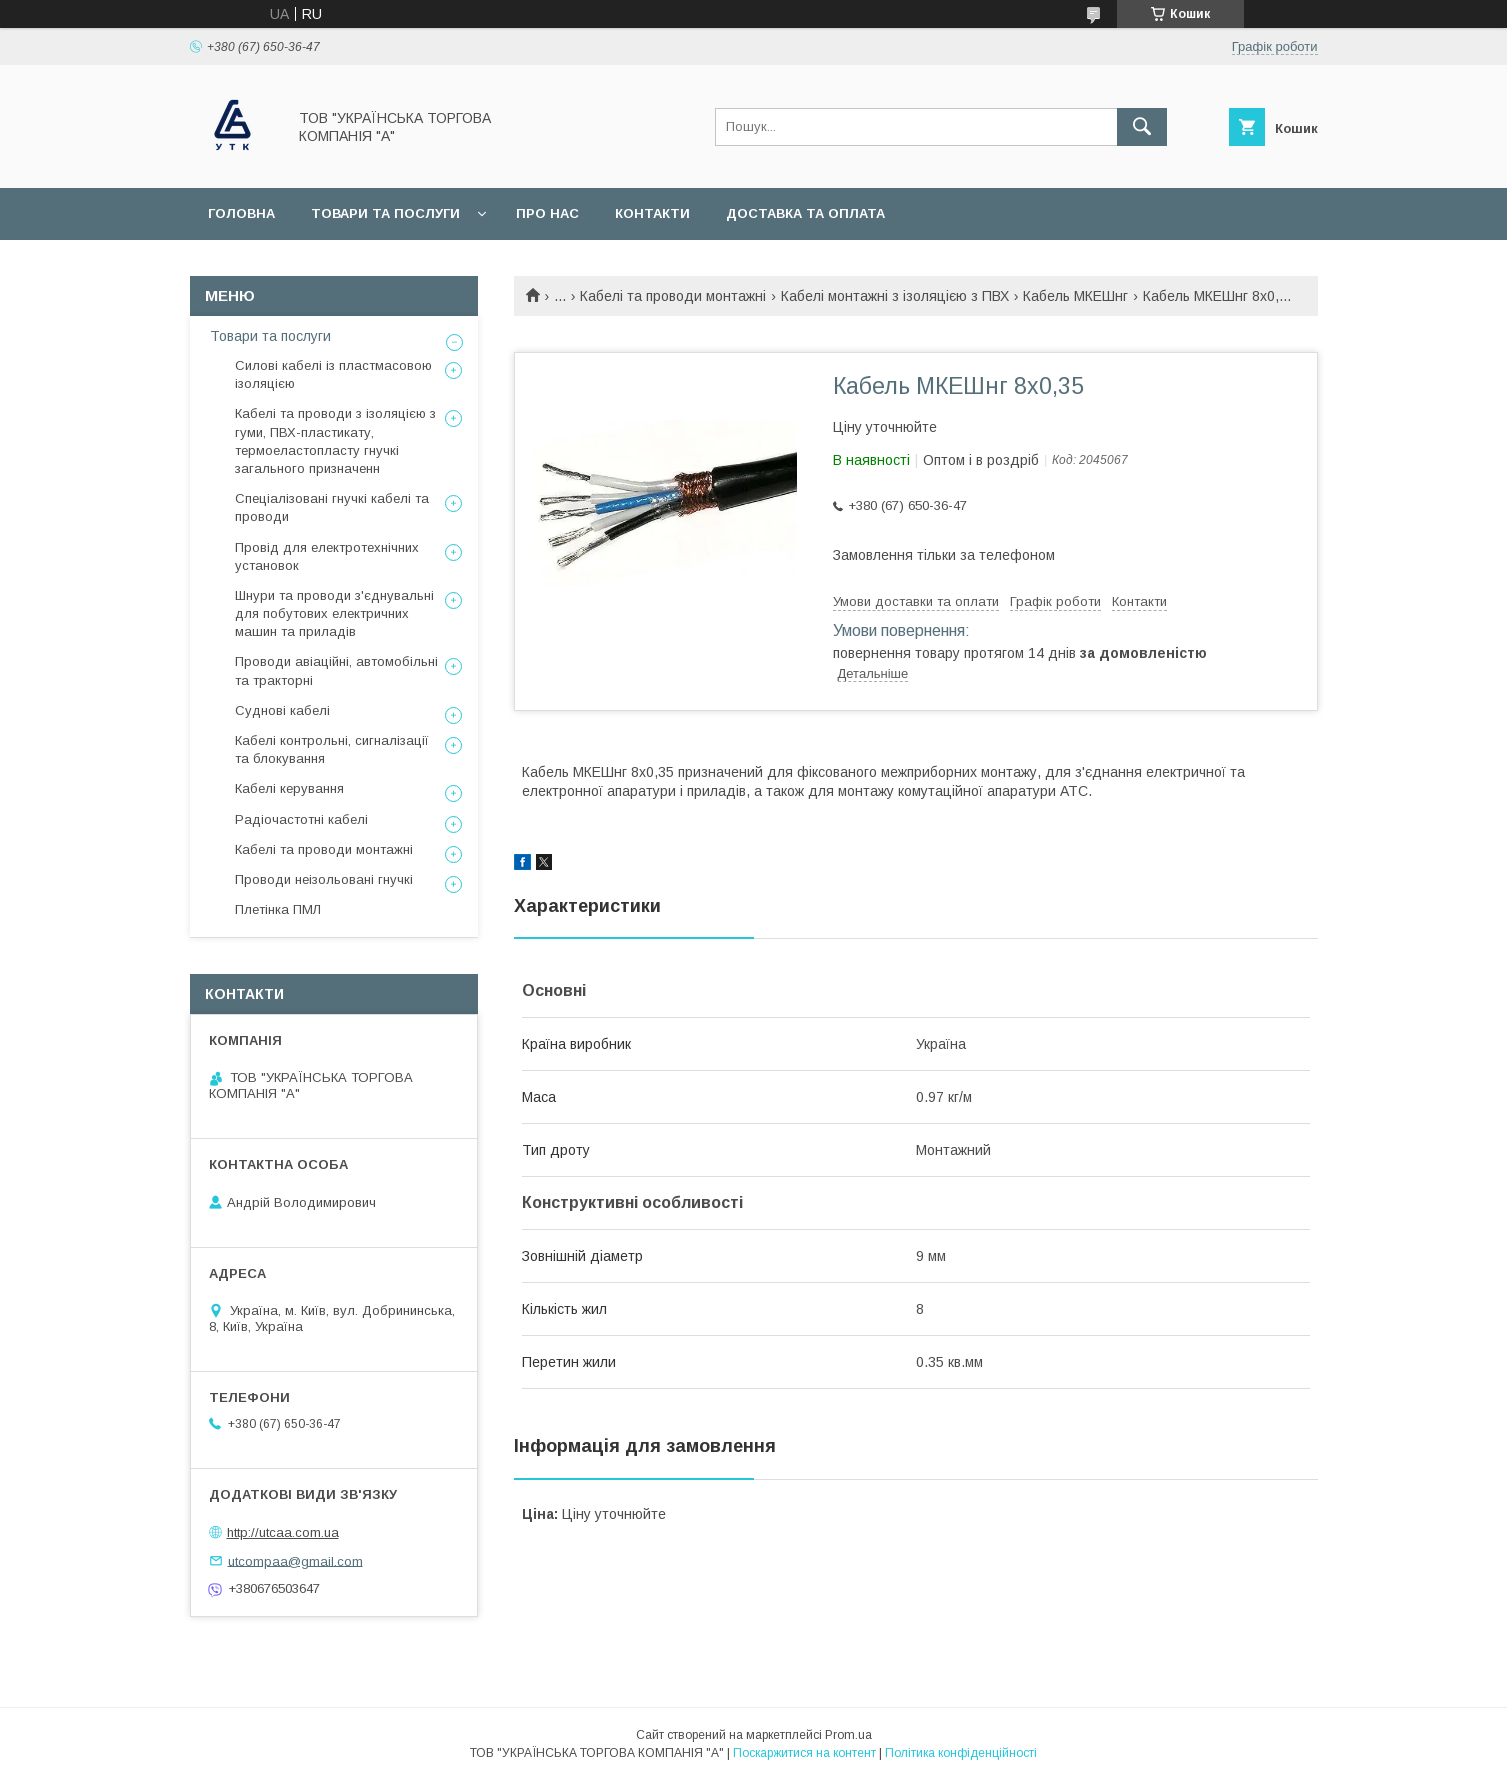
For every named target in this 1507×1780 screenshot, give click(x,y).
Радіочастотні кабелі (301, 819)
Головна (241, 213)
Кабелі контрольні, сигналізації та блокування (332, 749)
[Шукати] (1142, 127)
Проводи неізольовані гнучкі (324, 879)
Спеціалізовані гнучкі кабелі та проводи (332, 507)
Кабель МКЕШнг (1075, 296)
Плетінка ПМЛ (278, 909)
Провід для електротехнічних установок (327, 556)
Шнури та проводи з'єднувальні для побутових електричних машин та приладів (334, 613)
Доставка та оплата (805, 213)
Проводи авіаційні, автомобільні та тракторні (336, 670)
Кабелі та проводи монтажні (673, 296)
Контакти (652, 213)
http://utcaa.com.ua (283, 1532)
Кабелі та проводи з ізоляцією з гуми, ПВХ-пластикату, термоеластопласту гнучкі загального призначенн (335, 441)
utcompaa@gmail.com (295, 1560)
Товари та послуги (385, 213)
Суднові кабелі (282, 710)
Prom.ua (848, 1735)
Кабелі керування (289, 788)
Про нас (547, 213)
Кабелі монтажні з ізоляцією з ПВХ (895, 296)
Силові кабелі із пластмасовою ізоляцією (333, 374)
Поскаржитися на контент (804, 1753)
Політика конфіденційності (961, 1753)
